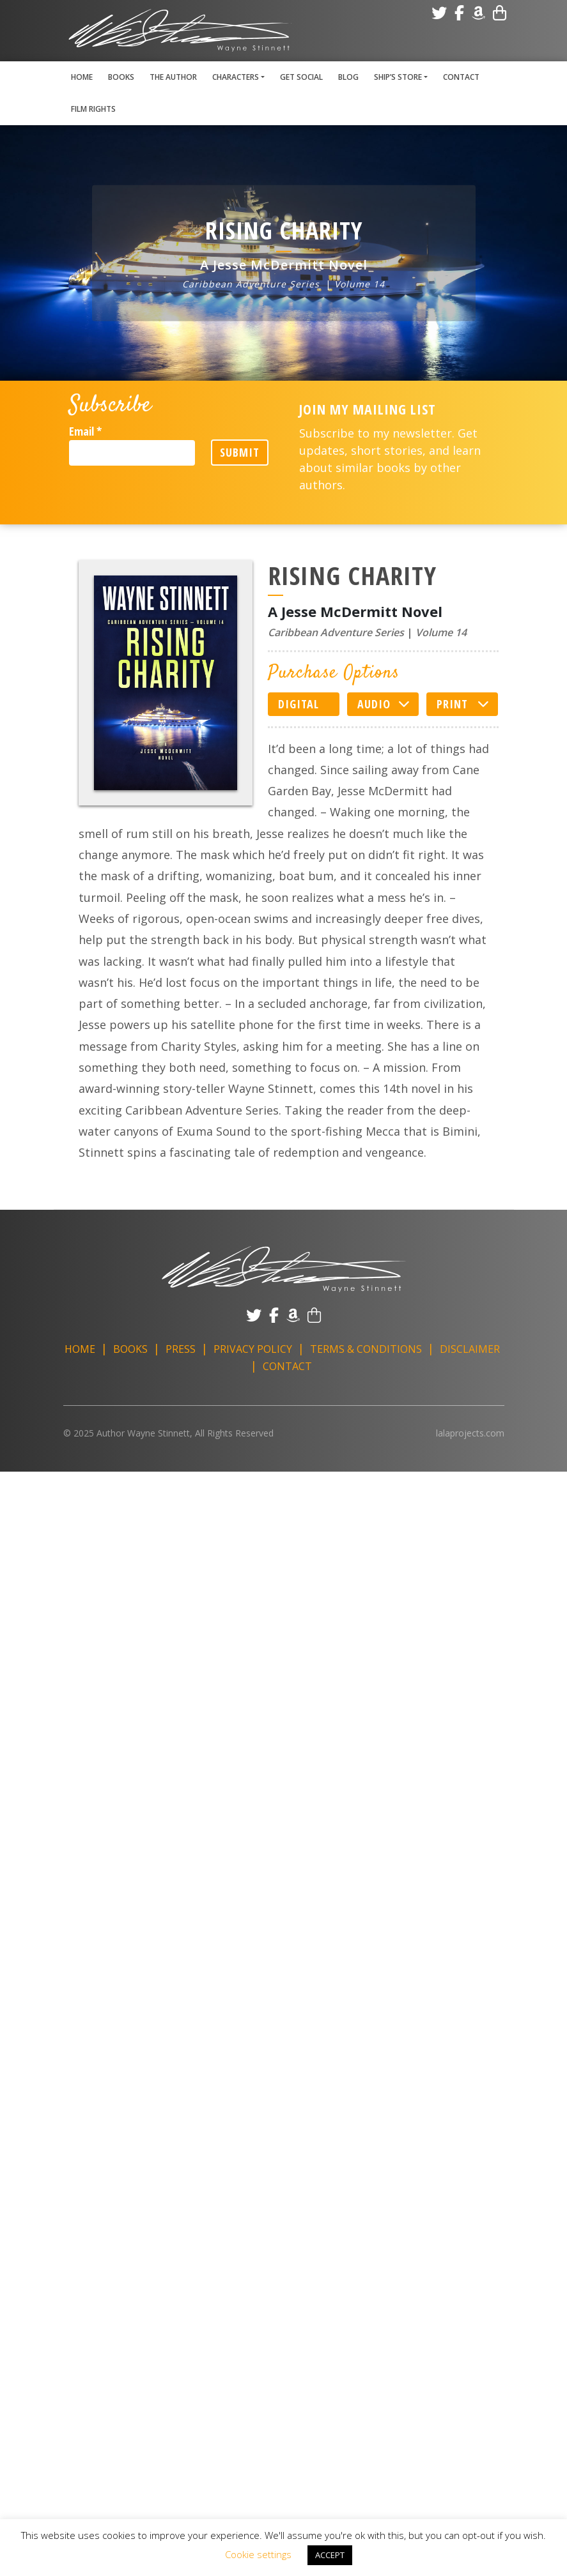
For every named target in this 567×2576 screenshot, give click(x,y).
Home (82, 77)
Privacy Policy (253, 1349)
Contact (461, 77)
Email (85, 431)
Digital (298, 704)
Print (452, 704)
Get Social (301, 77)
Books (121, 77)
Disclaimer (470, 1349)
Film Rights (93, 108)
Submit (240, 452)
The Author (173, 77)
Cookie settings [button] (258, 2554)
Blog (348, 77)
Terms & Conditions (366, 1349)
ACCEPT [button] (330, 2555)
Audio (374, 704)
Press (181, 1349)
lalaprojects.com (470, 1433)
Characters (235, 77)
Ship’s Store (398, 77)
